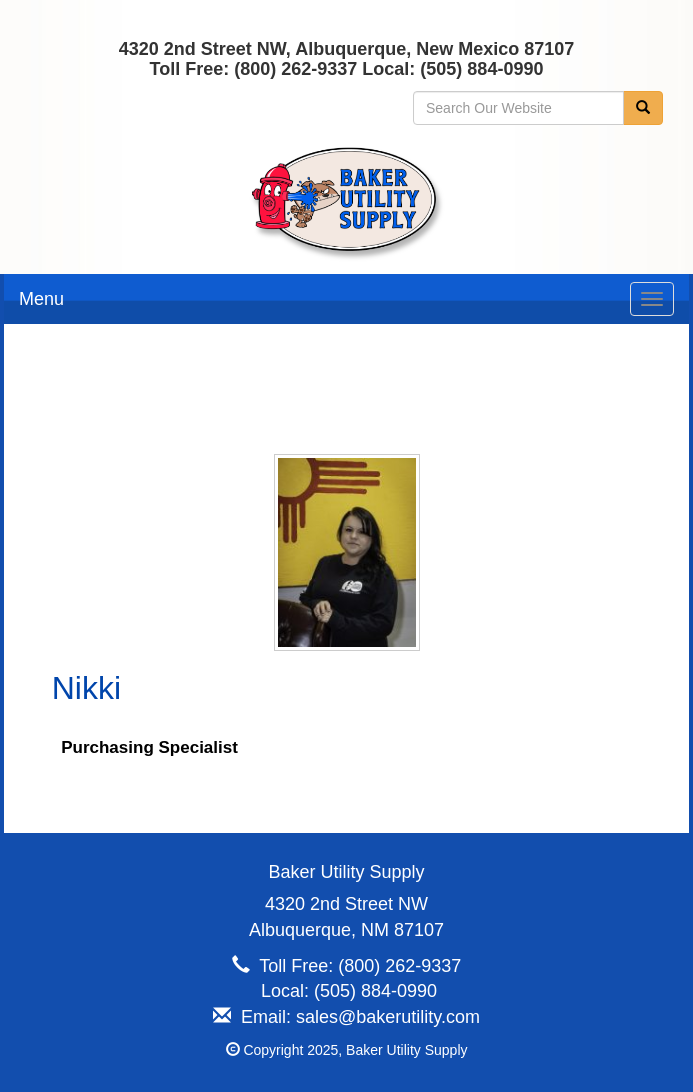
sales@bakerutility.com (388, 1017)
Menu (41, 299)
